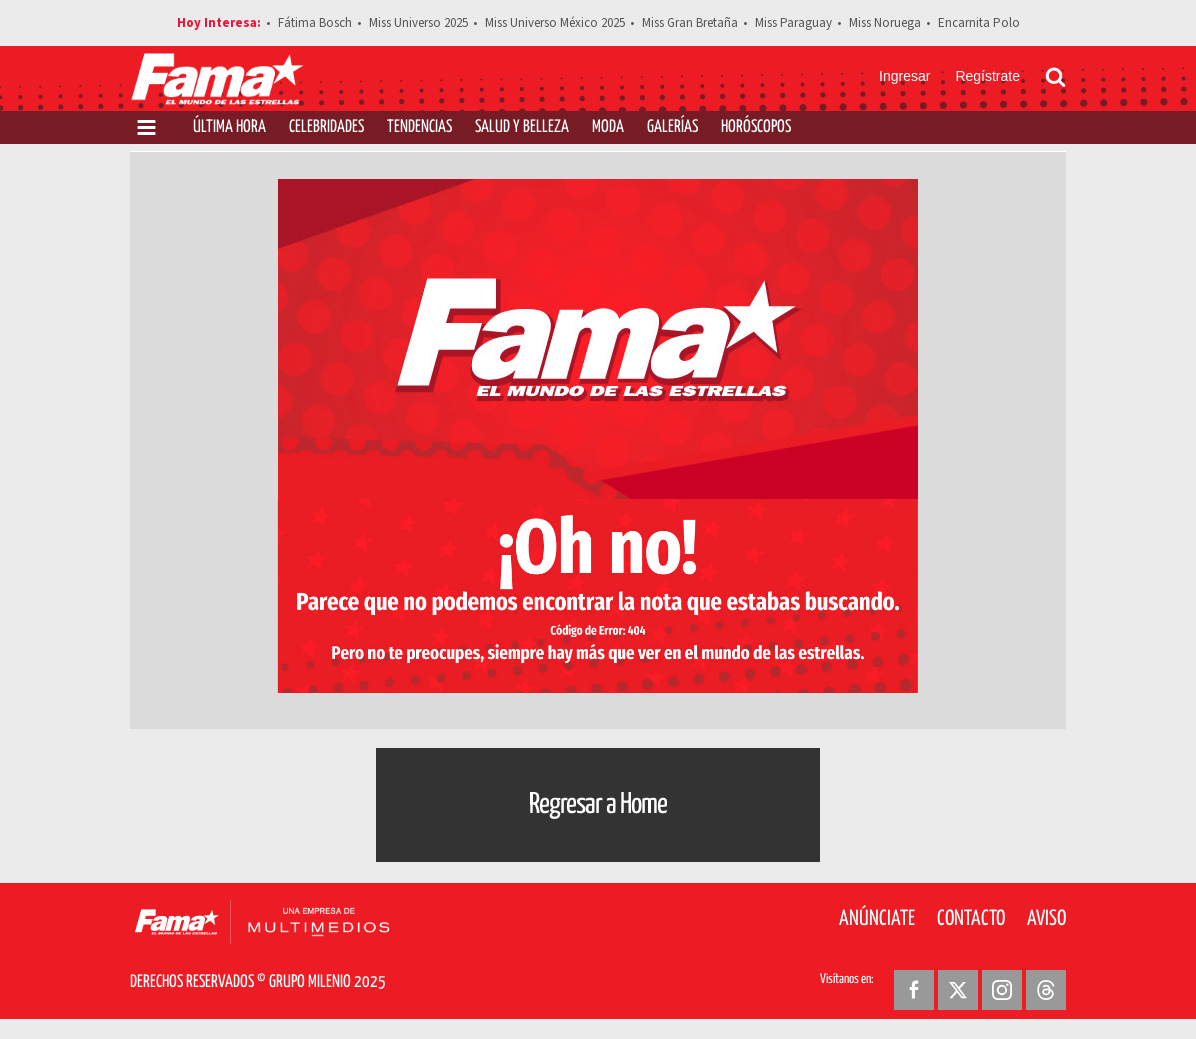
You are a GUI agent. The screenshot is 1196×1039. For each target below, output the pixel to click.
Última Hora (229, 127)
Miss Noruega (885, 23)
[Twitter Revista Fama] (958, 990)
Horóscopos (756, 127)
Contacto (971, 919)
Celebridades (326, 127)
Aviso (1046, 919)
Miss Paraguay (793, 23)
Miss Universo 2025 (418, 23)
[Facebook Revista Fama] (914, 990)
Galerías (672, 127)
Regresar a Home (598, 805)
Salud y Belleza (522, 127)
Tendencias (419, 127)
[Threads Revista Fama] (1046, 990)
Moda (608, 127)
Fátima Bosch (315, 23)
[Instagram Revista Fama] (1002, 990)
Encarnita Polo (979, 23)
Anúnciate (877, 919)
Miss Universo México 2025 (555, 23)
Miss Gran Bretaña (690, 23)
